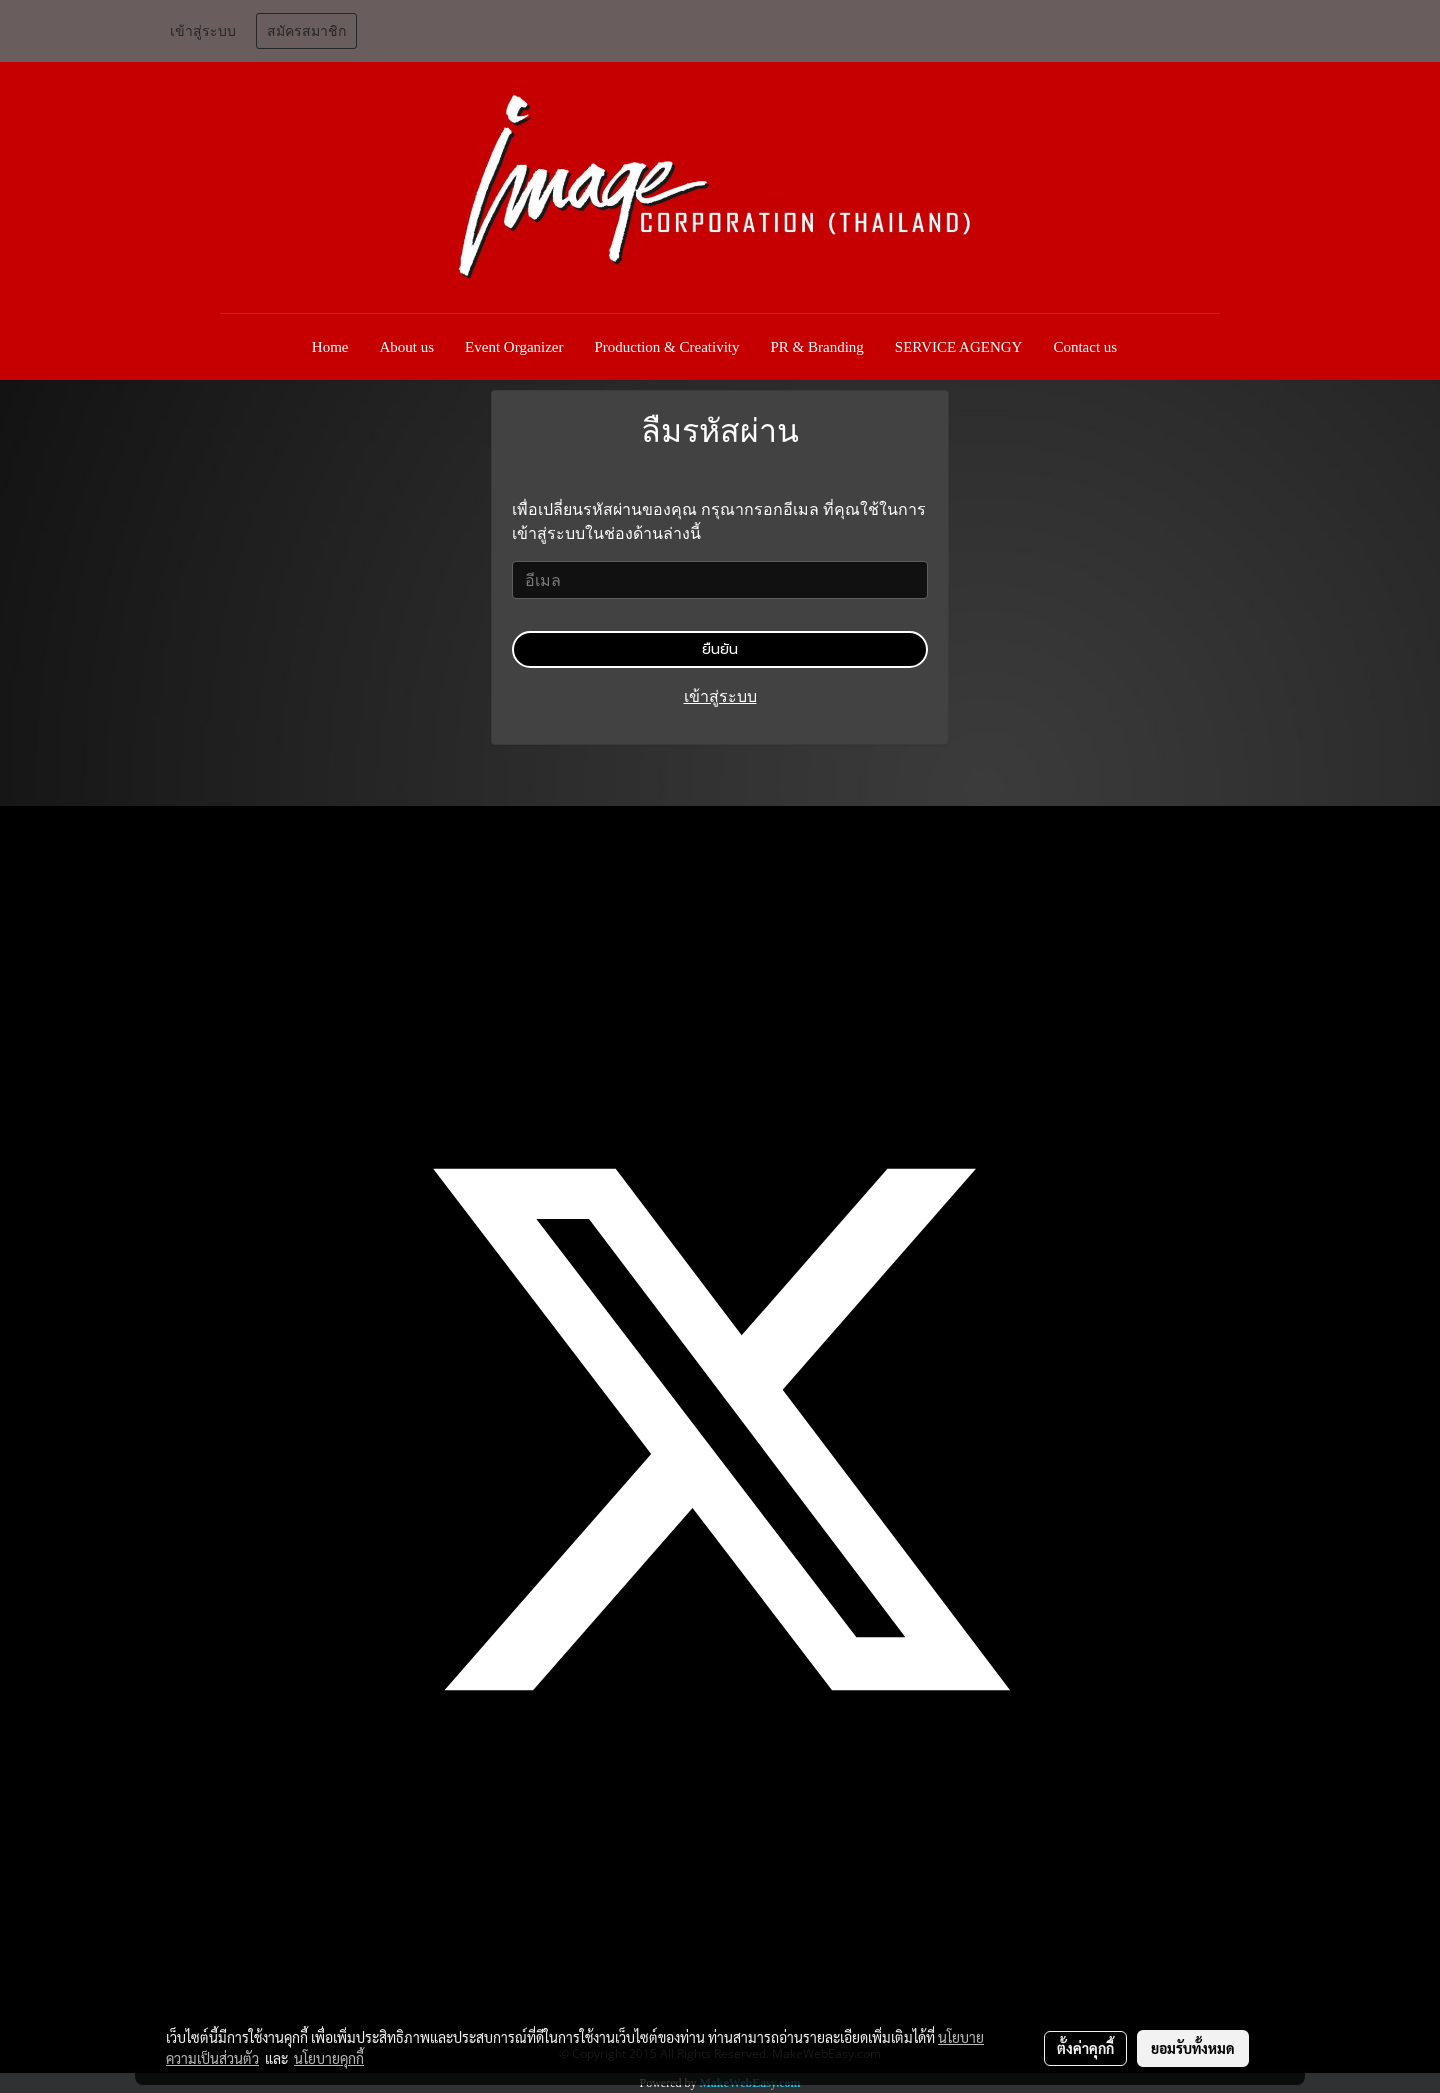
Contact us (1085, 347)
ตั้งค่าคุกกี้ (1085, 2048)
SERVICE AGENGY (959, 347)
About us (407, 347)
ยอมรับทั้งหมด (1193, 2048)
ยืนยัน (720, 649)
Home (330, 347)
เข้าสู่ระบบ (203, 31)
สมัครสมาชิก (306, 31)
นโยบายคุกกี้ (329, 2058)
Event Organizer (514, 347)
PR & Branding (817, 347)
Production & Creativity (667, 347)
